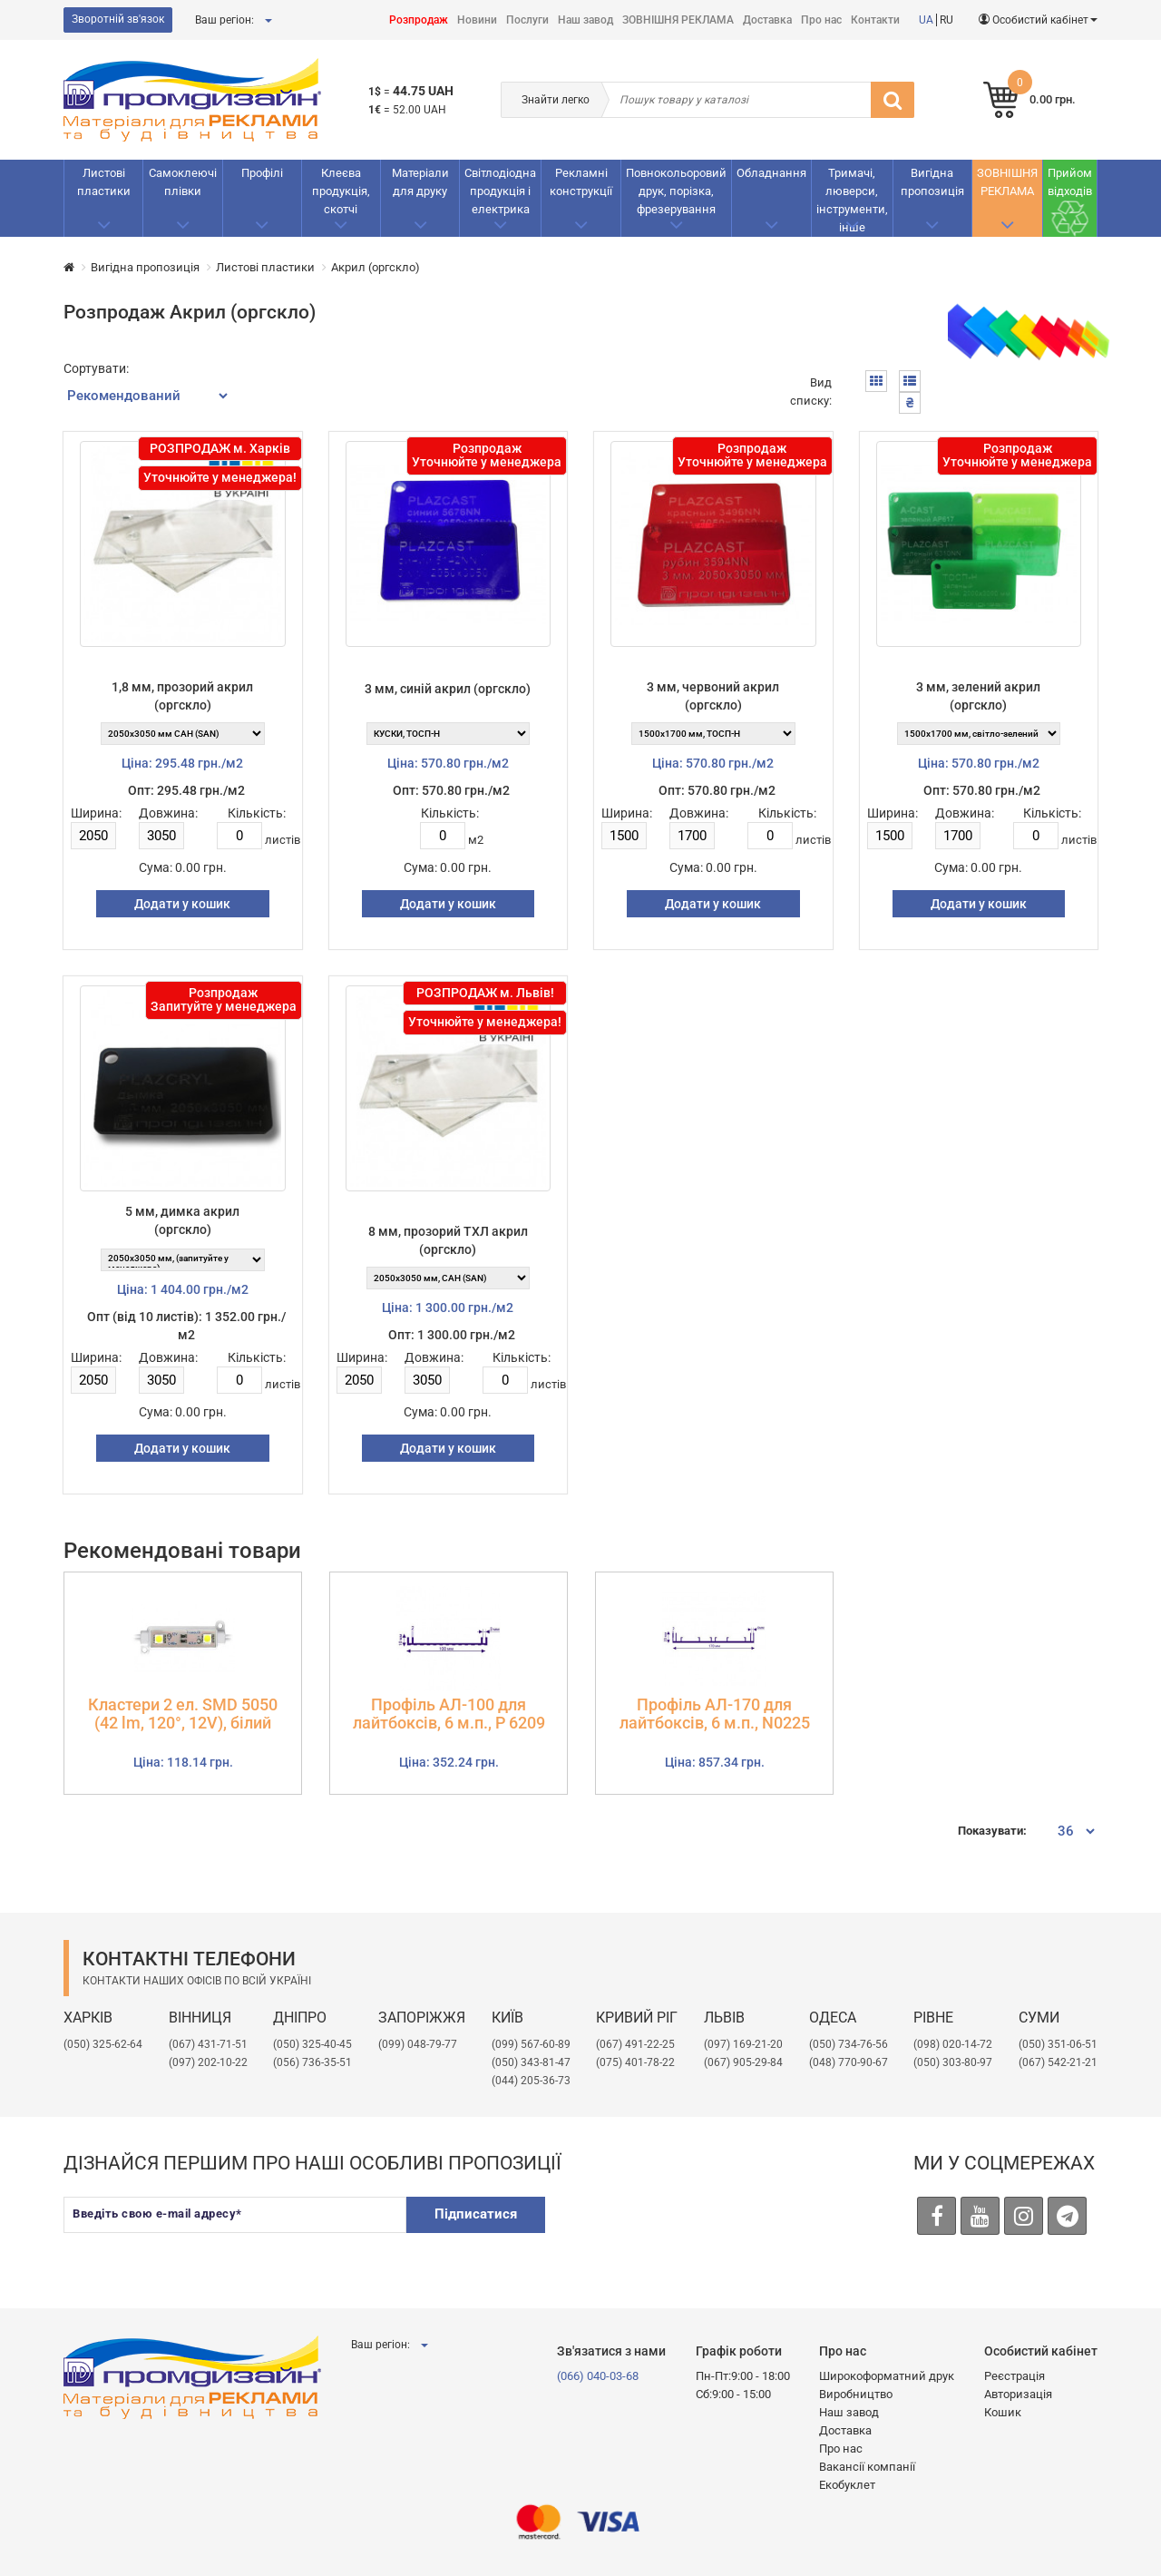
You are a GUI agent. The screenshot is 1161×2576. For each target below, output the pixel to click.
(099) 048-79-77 (417, 2044)
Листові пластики (104, 182)
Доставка (767, 20)
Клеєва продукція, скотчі (341, 191)
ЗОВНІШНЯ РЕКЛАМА (678, 20)
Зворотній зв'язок (118, 19)
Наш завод (585, 20)
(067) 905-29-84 (743, 2062)
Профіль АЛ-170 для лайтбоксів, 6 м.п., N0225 (715, 1714)
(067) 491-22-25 (635, 2044)
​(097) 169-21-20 (743, 2044)
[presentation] (701, 2232)
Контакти (875, 20)
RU (946, 20)
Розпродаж (418, 20)
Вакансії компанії (867, 2466)
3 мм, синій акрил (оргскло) (448, 688)
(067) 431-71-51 (208, 2044)
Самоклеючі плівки (183, 182)
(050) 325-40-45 (312, 2044)
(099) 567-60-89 (531, 2044)
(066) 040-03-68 (598, 2376)
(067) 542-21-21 (1058, 2062)
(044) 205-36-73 (531, 2080)
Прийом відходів (1070, 182)
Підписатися (475, 2214)
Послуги (527, 20)
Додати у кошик (182, 903)
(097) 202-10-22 (208, 2062)
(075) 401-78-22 (635, 2062)
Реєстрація (1014, 2376)
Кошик (1002, 2412)
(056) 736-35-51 (312, 2062)
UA (926, 20)
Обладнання (771, 173)
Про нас (821, 20)
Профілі (262, 173)
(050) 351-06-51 (1058, 2044)
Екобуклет (847, 2485)
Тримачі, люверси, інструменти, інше (852, 200)
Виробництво (856, 2394)
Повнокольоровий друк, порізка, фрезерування (676, 191)
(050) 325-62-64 (102, 2044)
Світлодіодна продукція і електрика (500, 191)
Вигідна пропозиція (932, 182)
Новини (477, 20)
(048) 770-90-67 (848, 2062)
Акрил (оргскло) (375, 267)
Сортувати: (96, 368)
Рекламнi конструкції (581, 182)
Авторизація (1018, 2394)
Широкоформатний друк (886, 2376)
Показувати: (992, 1830)
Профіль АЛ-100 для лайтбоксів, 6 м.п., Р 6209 (449, 1714)
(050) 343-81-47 (531, 2062)
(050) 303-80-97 (952, 2062)
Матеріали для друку (420, 182)
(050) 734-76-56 (848, 2044)
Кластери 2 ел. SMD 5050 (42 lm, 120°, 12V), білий (183, 1714)
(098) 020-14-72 (952, 2044)
